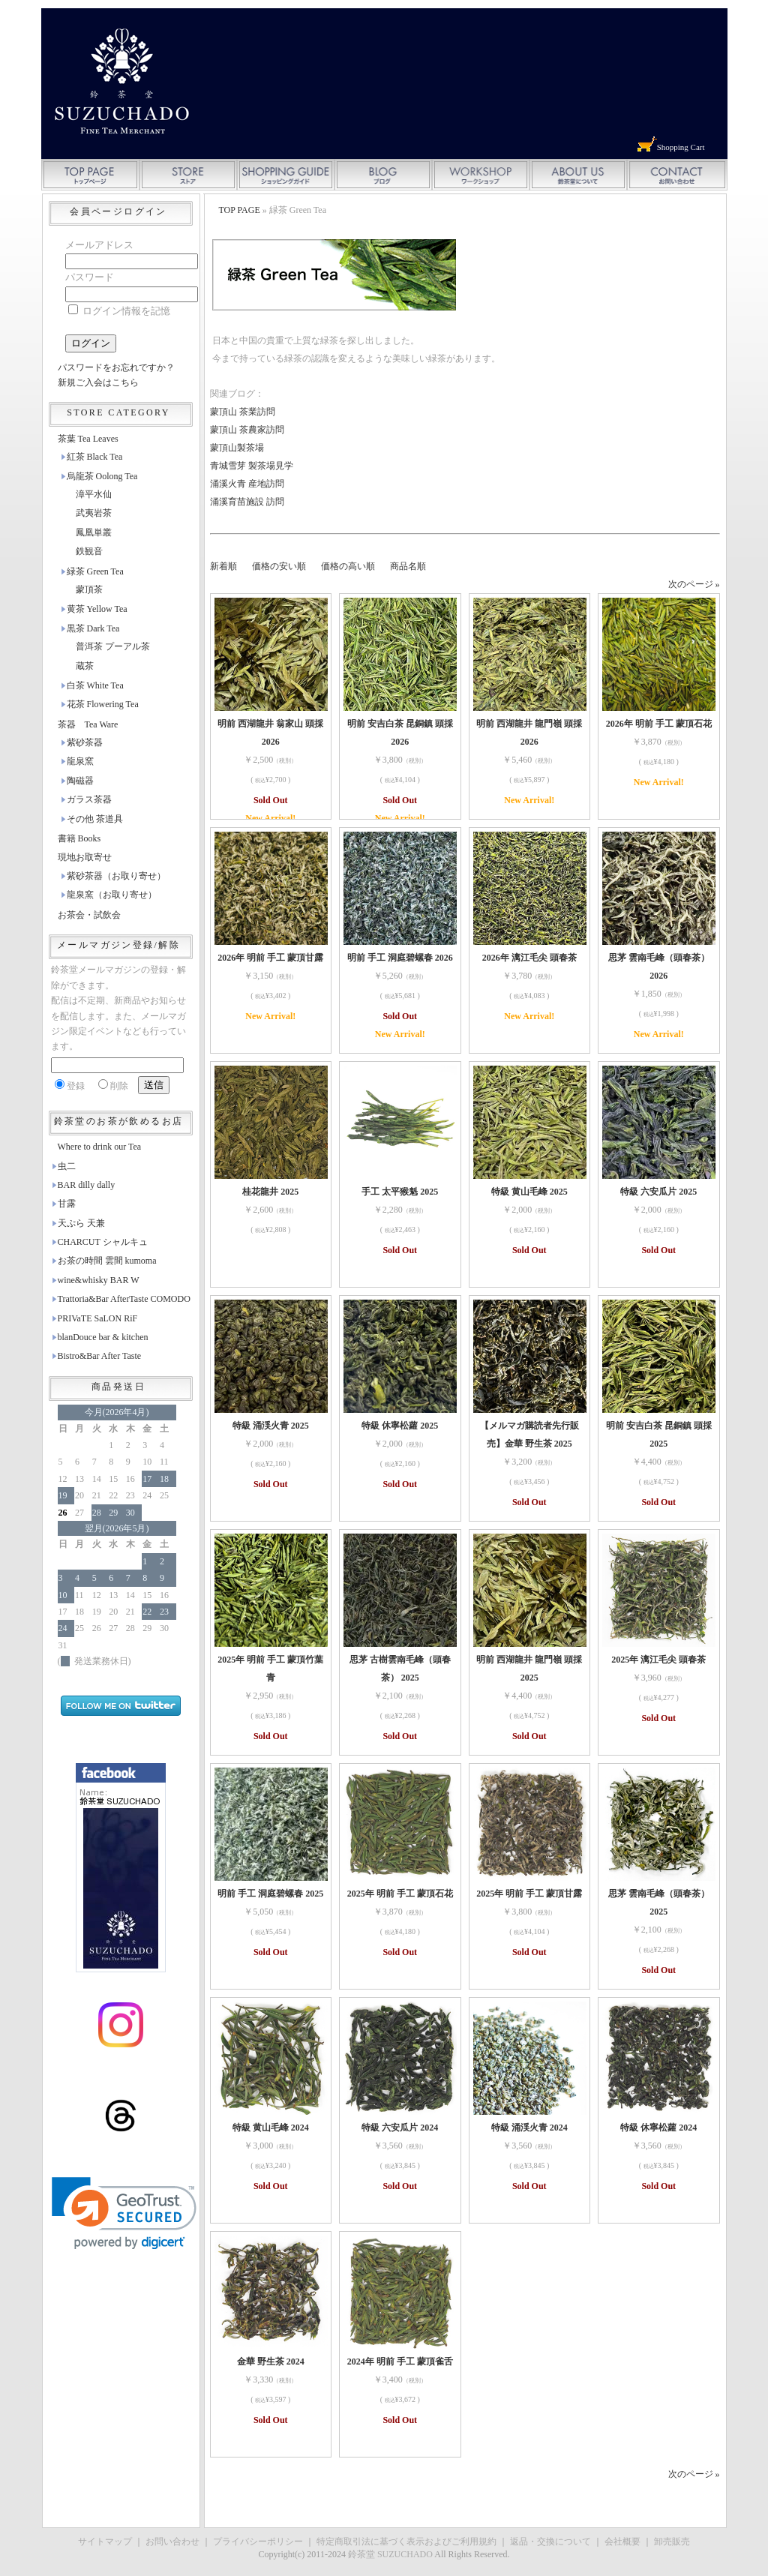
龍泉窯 (80, 761)
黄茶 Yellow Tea (97, 609)
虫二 (67, 1166)
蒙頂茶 (89, 589)
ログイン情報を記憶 (119, 310)
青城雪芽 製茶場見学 (251, 465)
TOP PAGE (239, 210)
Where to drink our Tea (100, 1146)
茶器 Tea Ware (88, 724)
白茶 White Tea (95, 685)
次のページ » (694, 584)
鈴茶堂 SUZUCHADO (390, 2554)
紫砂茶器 (85, 742)
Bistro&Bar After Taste (100, 1356)
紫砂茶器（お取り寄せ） (116, 876)
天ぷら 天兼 (81, 1223)
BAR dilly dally (87, 1185)
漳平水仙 (94, 494)
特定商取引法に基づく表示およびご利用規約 (406, 2541)
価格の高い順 (348, 566)
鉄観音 (89, 551)
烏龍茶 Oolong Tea (102, 476)
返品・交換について (550, 2541)
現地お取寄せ (85, 857)
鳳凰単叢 (94, 532)
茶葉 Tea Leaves (88, 438)
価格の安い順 (279, 566)
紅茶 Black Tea (95, 456)
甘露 (67, 1203)
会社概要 (622, 2541)
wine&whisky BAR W (99, 1280)
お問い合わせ (173, 2541)
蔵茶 (85, 666)
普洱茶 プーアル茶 (113, 646)
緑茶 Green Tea (95, 571)
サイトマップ (105, 2541)
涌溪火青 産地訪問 (247, 483)
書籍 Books (79, 838)
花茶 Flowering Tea (103, 704)
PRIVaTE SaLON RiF (98, 1318)
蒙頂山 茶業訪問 (242, 411)
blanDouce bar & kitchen (103, 1337)
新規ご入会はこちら (98, 382)
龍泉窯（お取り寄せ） (112, 894)
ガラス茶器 (89, 799)
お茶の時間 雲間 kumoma (107, 1260)
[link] (124, 2213)
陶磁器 (80, 780)
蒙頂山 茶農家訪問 (247, 429)
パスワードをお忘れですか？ (116, 367)
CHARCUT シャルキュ (103, 1242)
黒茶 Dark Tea (93, 628)
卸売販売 (672, 2541)
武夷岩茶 (94, 513)
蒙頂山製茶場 (237, 447)
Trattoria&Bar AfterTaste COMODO (124, 1299)
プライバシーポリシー (258, 2541)
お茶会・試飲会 (89, 915)
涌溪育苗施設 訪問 (247, 501)
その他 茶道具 (95, 819)
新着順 (223, 566)
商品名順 (408, 566)
